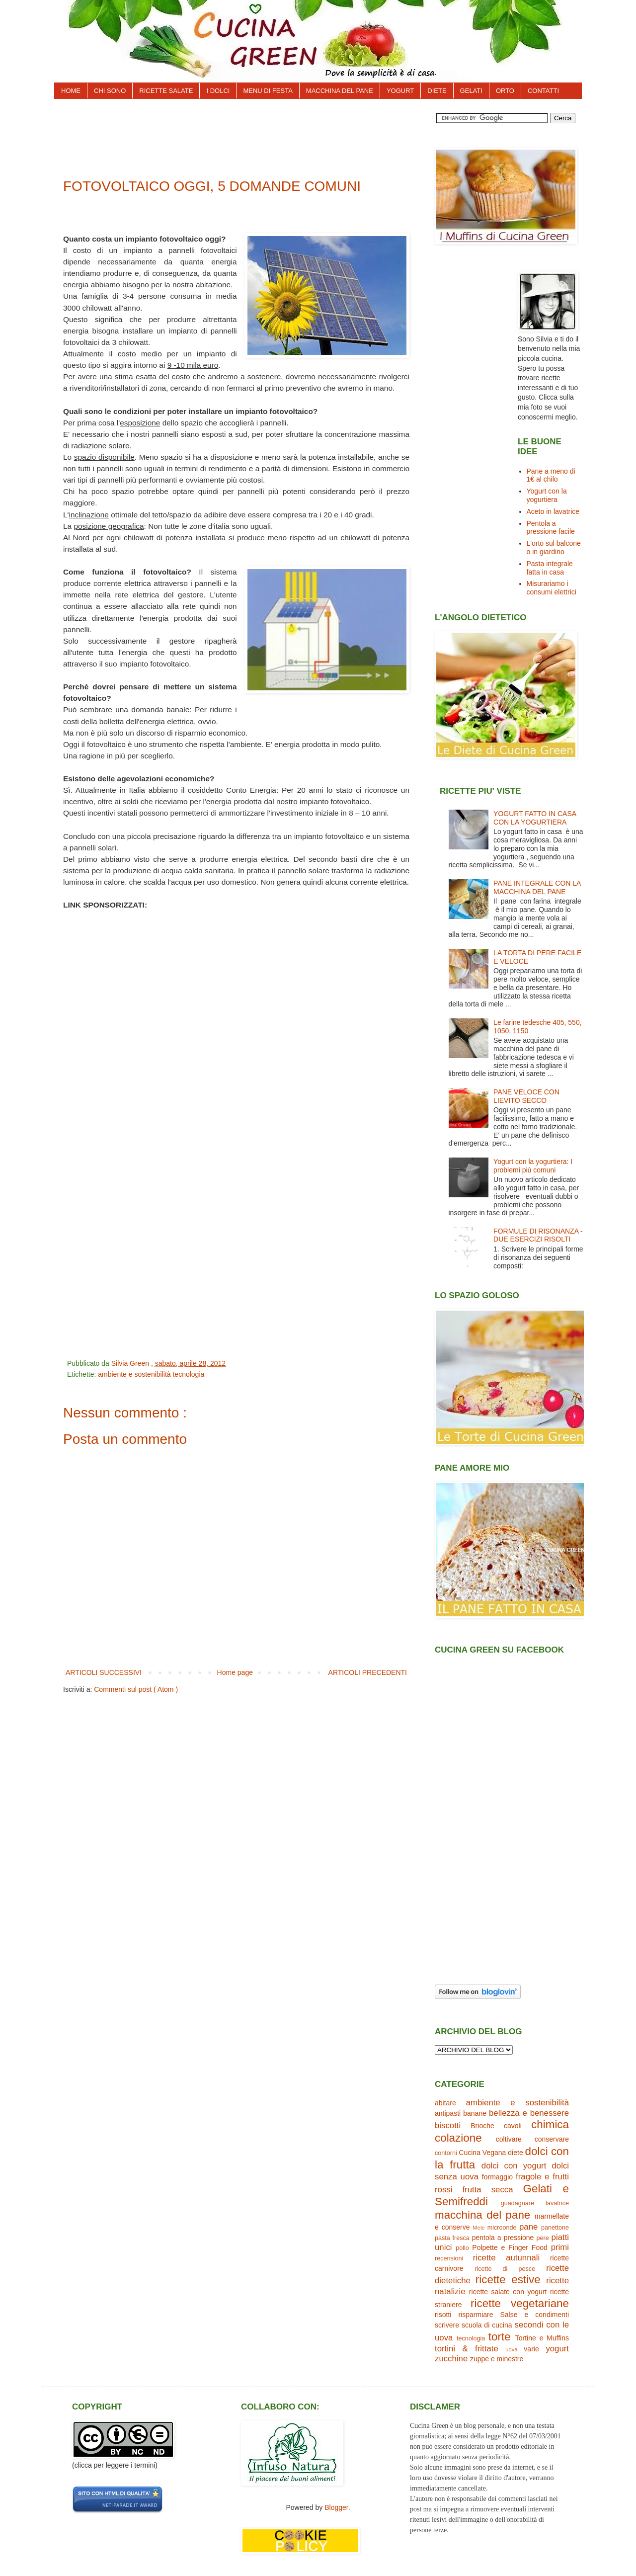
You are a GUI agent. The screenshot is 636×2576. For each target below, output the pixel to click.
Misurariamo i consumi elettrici (551, 588)
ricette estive (508, 2279)
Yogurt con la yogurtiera (547, 495)
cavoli (513, 2126)
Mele (478, 2228)
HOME (70, 90)
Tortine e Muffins (542, 2338)
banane (474, 2113)
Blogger (336, 2507)
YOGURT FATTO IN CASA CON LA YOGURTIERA (534, 818)
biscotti (448, 2125)
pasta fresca (452, 2238)
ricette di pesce (505, 2268)
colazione (458, 2138)
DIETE (436, 90)
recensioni (449, 2258)
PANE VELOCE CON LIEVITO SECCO (526, 1096)
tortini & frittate (466, 2348)
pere (543, 2238)
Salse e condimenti (534, 2315)
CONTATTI (543, 90)
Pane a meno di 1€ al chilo (551, 475)
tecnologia (188, 1374)
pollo (462, 2247)
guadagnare (517, 2203)
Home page (235, 1672)
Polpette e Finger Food (509, 2247)
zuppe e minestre (496, 2359)
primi (560, 2247)
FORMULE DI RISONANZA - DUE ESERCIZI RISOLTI (538, 1235)
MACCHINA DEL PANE (339, 90)
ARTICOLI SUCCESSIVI (104, 1672)
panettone (555, 2227)
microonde (502, 2227)
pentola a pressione (503, 2238)
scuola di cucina (487, 2325)
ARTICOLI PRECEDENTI (367, 1672)
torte (499, 2336)
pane (528, 2227)
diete (515, 2153)
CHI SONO (110, 90)
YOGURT (400, 90)
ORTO (505, 90)
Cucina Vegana (482, 2153)
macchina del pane (482, 2215)
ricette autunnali (506, 2257)
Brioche (482, 2126)
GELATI (471, 90)
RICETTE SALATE (166, 90)
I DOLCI (218, 90)
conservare (552, 2139)
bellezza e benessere (529, 2113)
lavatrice (557, 2203)
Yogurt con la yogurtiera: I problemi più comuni (532, 1166)
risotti (443, 2315)
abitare (445, 2103)
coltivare (509, 2139)
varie (531, 2349)
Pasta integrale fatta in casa (550, 568)
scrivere (447, 2325)
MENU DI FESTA (267, 90)
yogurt (557, 2348)
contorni (446, 2153)
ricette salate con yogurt (508, 2292)
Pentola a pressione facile (551, 527)
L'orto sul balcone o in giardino (554, 547)
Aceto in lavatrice (553, 511)
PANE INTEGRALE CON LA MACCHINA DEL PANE (537, 887)
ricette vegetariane (520, 2303)
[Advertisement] (243, 135)
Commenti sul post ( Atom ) (136, 1689)
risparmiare (475, 2315)
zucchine (451, 2358)
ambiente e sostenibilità (135, 1374)
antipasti (448, 2113)
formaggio (497, 2177)
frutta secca (487, 2189)
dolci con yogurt (513, 2165)
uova (511, 2349)
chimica (550, 2124)
